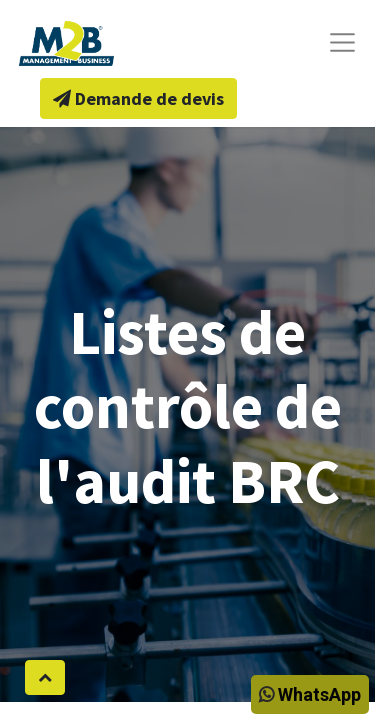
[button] (45, 677)
